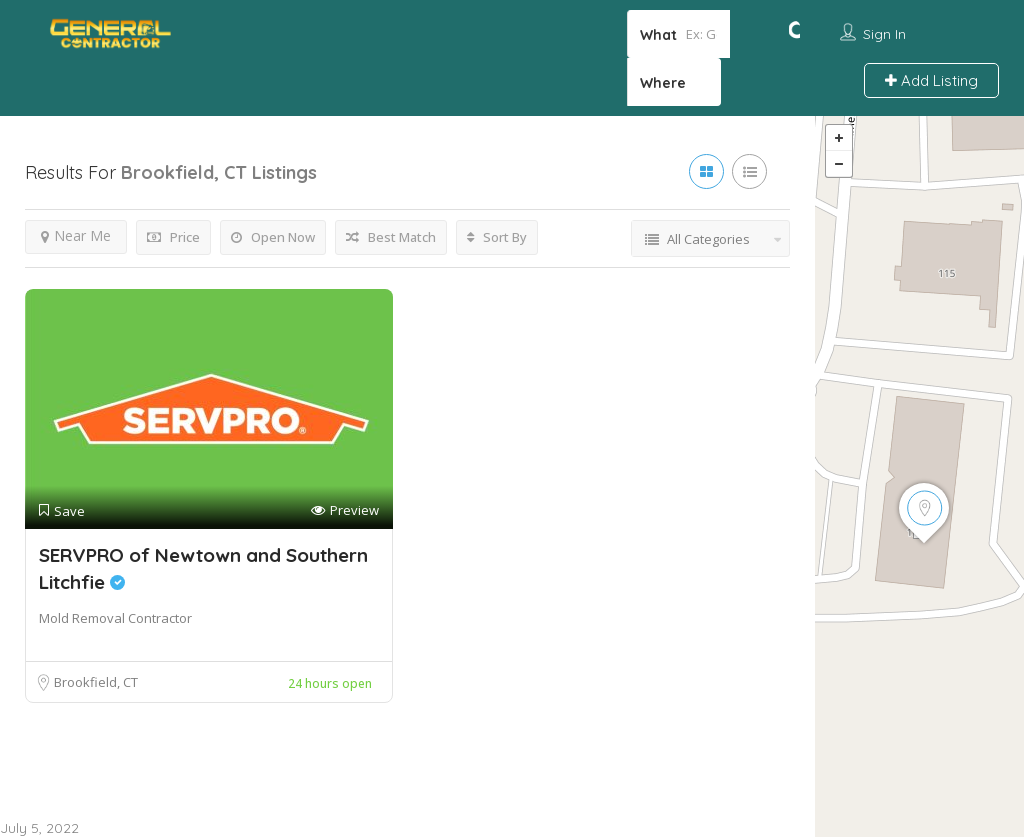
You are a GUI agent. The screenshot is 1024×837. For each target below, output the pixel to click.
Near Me (76, 237)
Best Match (391, 239)
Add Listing (931, 80)
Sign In (884, 34)
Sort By (497, 239)
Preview (345, 512)
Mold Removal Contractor (115, 620)
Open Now (273, 239)
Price (173, 239)
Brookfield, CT (96, 684)
